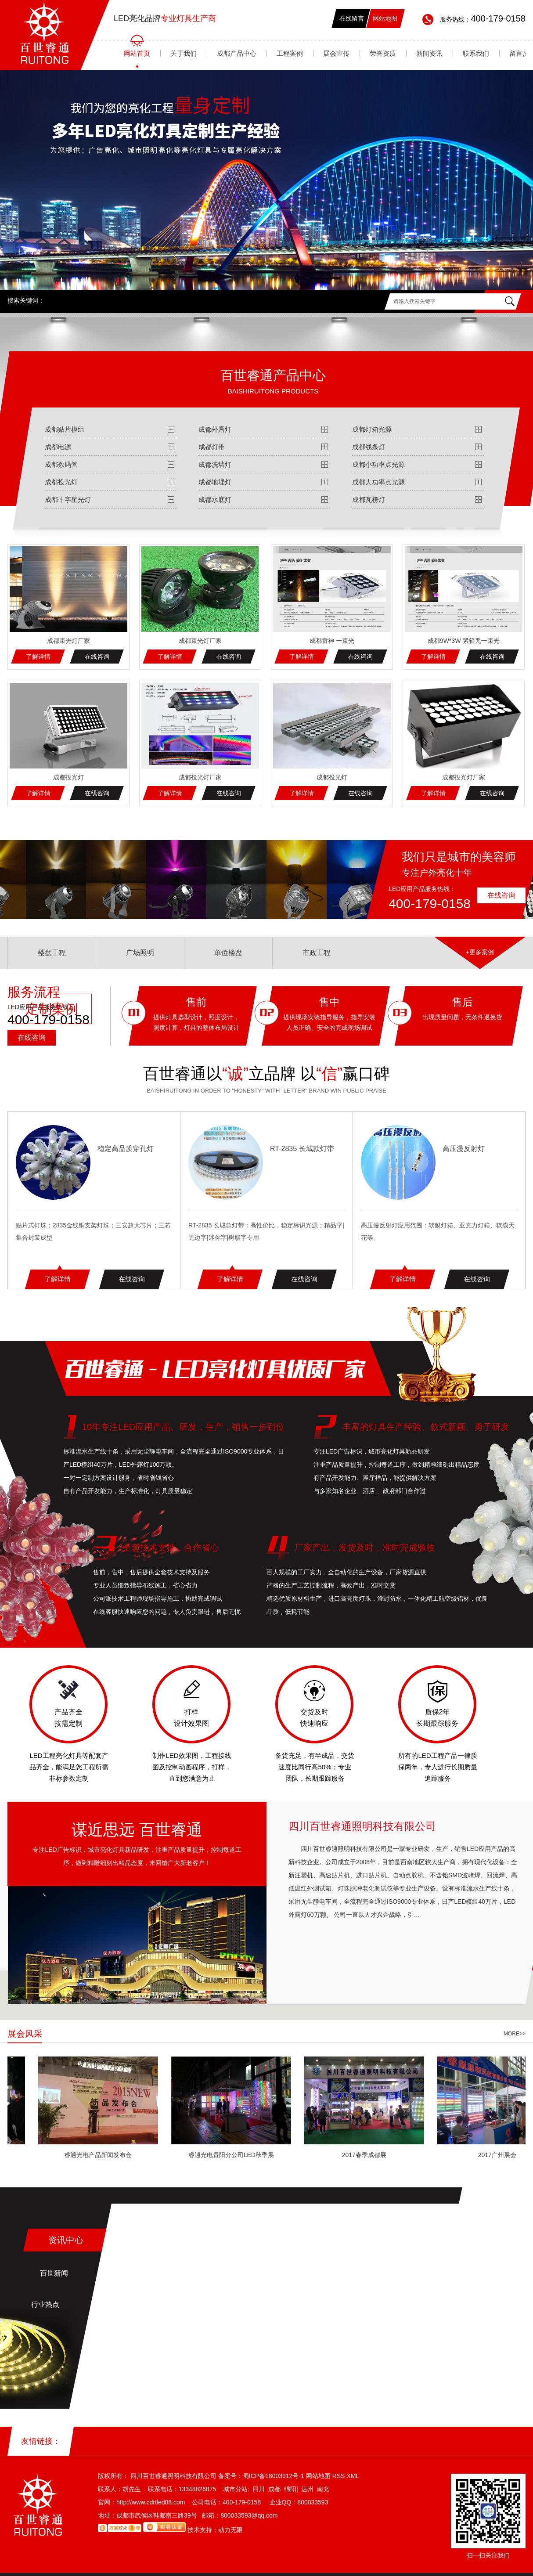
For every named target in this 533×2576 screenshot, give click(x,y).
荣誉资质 (383, 53)
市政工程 (317, 952)
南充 (323, 2489)
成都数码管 (61, 464)
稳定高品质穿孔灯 (125, 1148)
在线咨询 (97, 656)
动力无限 (230, 2529)
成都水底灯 (214, 499)
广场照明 (140, 952)
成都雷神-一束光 (332, 640)
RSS (339, 2475)
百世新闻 (54, 2273)
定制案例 (51, 1009)
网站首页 (137, 53)
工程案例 (290, 53)
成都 (274, 2489)
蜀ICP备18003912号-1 (273, 2475)
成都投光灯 (61, 482)
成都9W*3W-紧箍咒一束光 (464, 640)
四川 (258, 2489)
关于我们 (183, 53)
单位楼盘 (228, 952)
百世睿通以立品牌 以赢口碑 (266, 1073)
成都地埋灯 (214, 482)
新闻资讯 (429, 53)
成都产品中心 (236, 53)
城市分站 (235, 2489)
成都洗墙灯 (214, 464)
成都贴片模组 (64, 429)
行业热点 (45, 2304)
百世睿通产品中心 (273, 381)
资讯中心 (65, 2240)
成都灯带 (211, 447)
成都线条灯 (368, 447)
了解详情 (38, 656)
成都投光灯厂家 (200, 777)
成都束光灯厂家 (68, 640)
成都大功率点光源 (378, 482)
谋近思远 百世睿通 (137, 1830)
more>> (515, 2034)
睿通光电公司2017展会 (67, 2154)
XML (352, 2475)
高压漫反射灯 (464, 1148)
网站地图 (385, 18)
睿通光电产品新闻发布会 (200, 2154)
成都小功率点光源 (378, 464)
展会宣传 (336, 53)
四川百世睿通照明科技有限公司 (362, 1826)
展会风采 (25, 2033)
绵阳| (291, 2489)
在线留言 (351, 18)
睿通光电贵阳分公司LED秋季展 (333, 2154)
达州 (307, 2489)
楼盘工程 (52, 952)
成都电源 (58, 447)
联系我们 (476, 53)
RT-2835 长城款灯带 (302, 1148)
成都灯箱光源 (372, 429)
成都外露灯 (214, 429)
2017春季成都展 (466, 2154)
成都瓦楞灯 (368, 499)
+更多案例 (480, 952)
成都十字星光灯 (68, 499)
